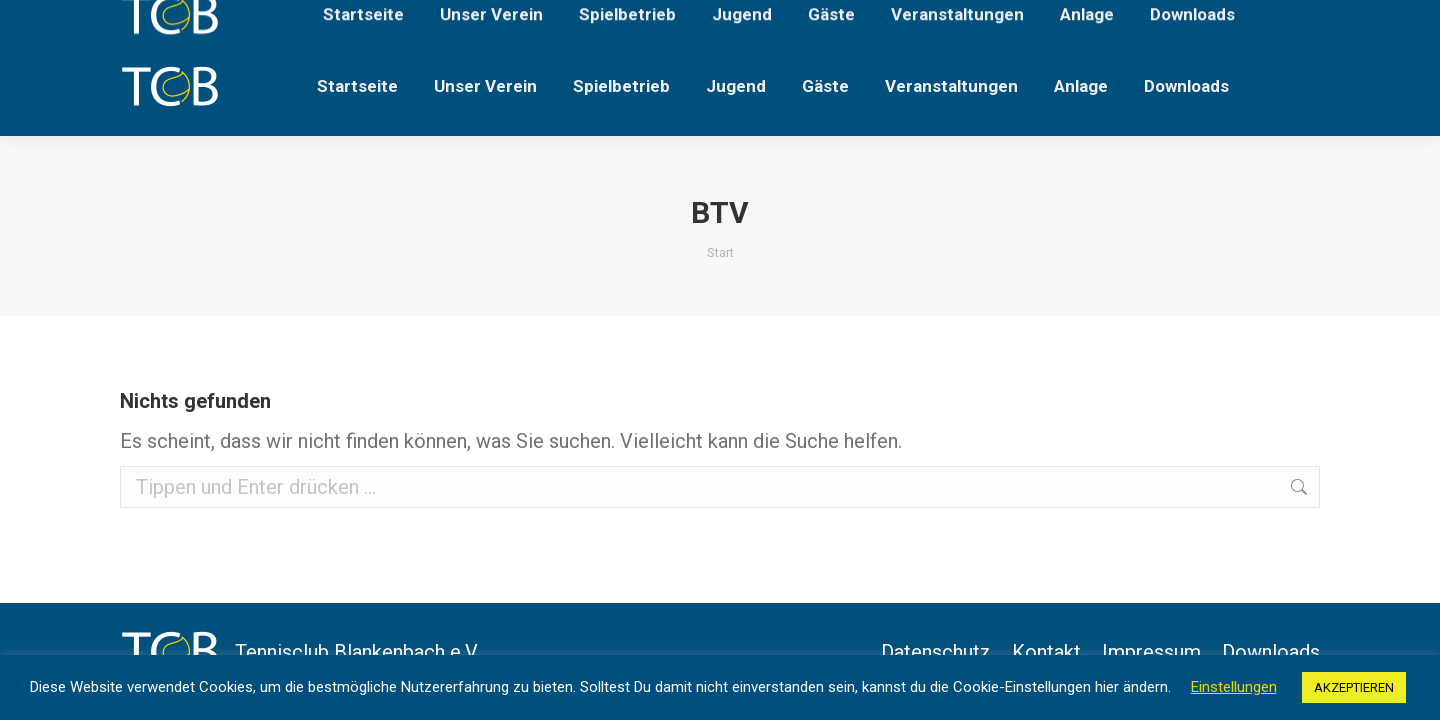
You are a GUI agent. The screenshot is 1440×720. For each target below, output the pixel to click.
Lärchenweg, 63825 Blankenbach (231, 18)
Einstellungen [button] (1234, 687)
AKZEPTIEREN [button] (1354, 687)
